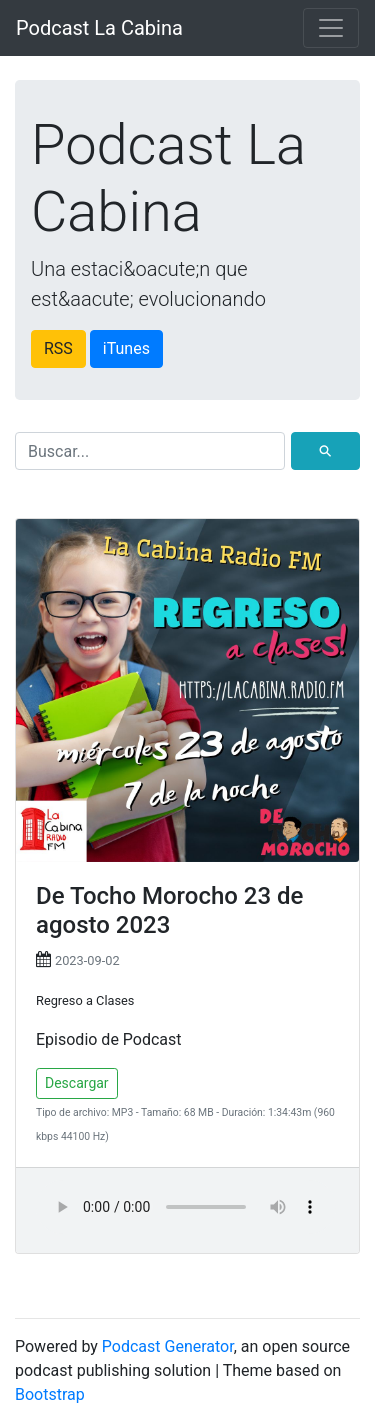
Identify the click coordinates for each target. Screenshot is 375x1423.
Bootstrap (50, 1394)
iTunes (126, 348)
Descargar (77, 1083)
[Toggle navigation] (331, 28)
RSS (58, 348)
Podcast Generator (168, 1346)
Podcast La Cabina (99, 28)
